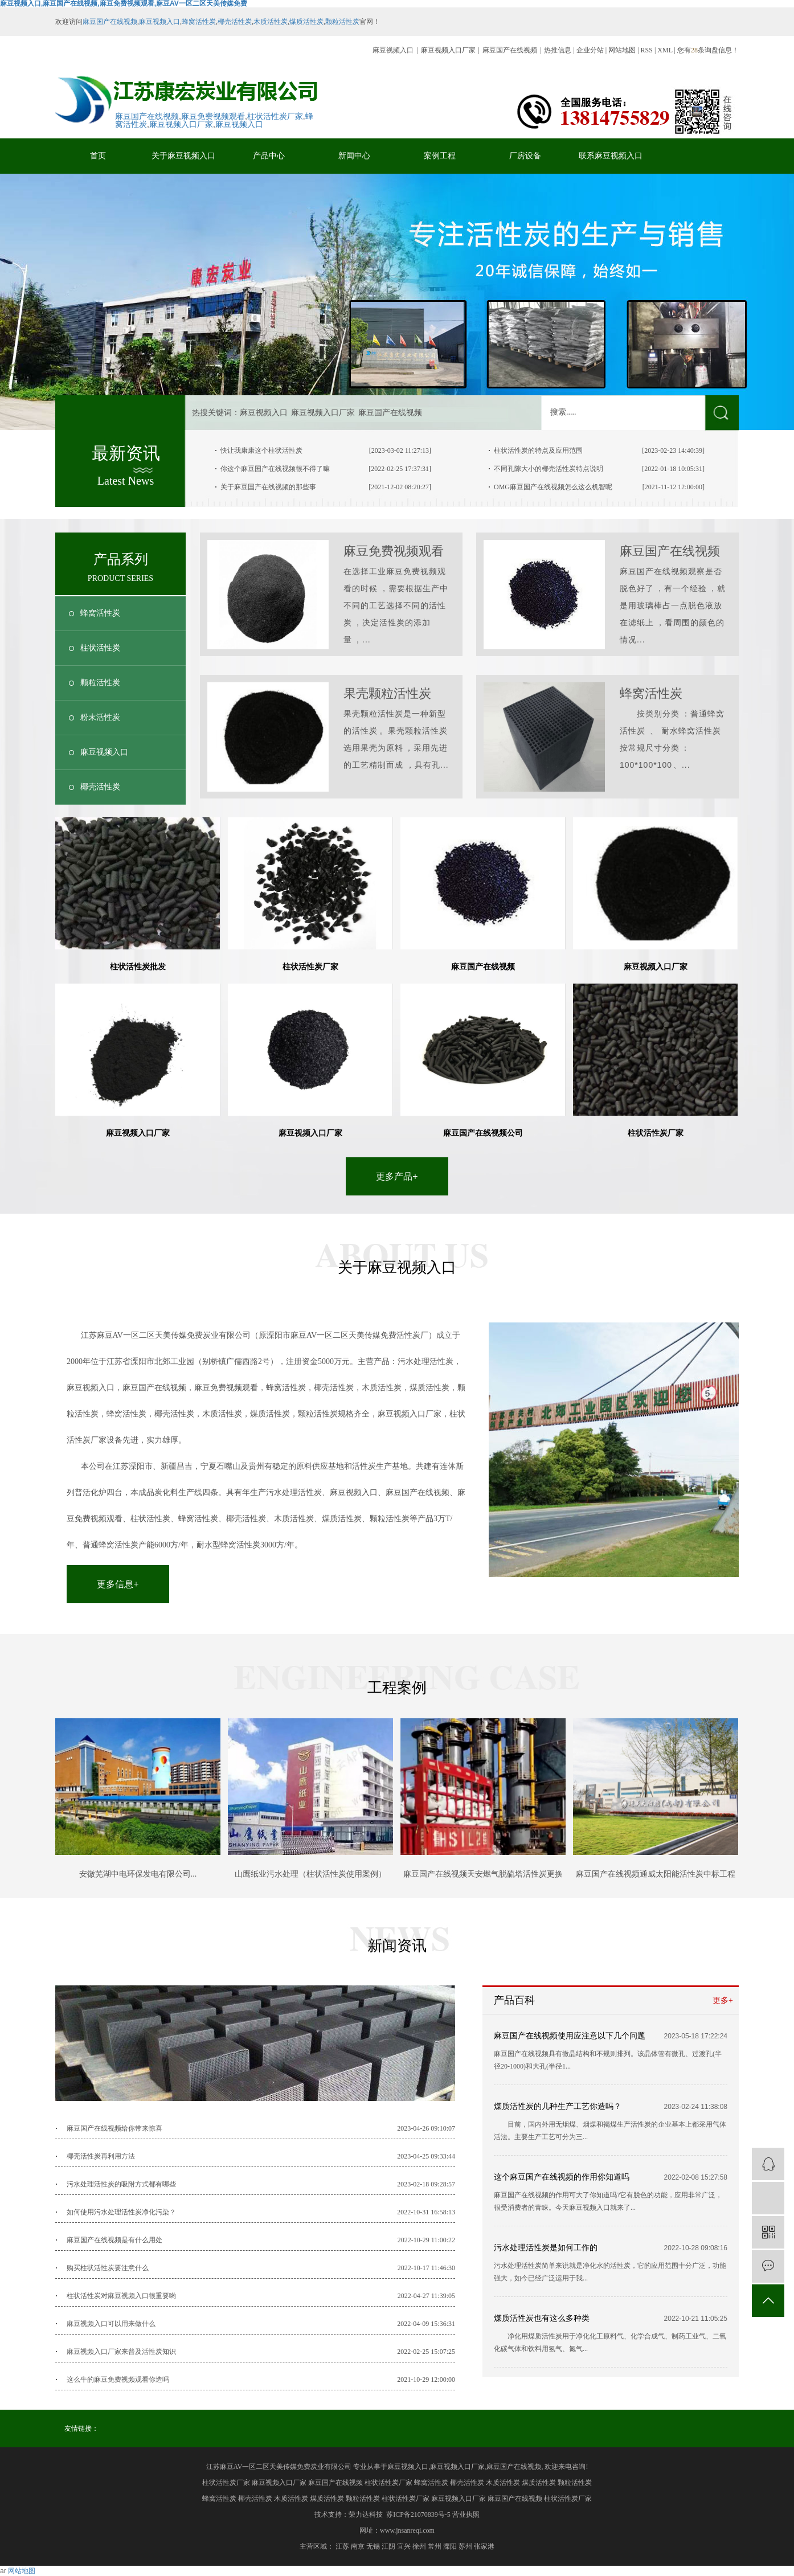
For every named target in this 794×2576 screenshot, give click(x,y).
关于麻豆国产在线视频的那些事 (268, 487)
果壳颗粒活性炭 (387, 693)
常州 (434, 2546)
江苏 (342, 2546)
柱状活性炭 (100, 648)
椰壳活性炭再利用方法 (101, 2156)
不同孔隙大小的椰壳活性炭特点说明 (548, 469)
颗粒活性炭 (342, 22)
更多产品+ (397, 1176)
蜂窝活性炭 (199, 22)
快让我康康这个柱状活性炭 (261, 450)
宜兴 (404, 2546)
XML (664, 50)
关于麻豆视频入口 (183, 155)
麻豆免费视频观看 (213, 116)
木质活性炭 (270, 22)
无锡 (373, 2546)
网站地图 (622, 50)
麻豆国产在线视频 (110, 22)
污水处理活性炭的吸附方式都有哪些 (121, 2184)
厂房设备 (525, 155)
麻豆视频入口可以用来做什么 (111, 2324)
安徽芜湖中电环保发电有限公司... (138, 1874)
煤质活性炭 (306, 22)
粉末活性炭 (100, 717)
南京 (358, 2546)
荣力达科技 (366, 2514)
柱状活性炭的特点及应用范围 (538, 450)
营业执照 (466, 2514)
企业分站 (590, 50)
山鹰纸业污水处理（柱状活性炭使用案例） (310, 1874)
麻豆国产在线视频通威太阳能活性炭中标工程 (655, 1874)
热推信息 (557, 50)
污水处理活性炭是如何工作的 (545, 2247)
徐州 (419, 2546)
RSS (647, 50)
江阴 (388, 2546)
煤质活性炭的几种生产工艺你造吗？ (557, 2106)
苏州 (465, 2546)
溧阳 (450, 2546)
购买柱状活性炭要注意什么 (108, 2268)
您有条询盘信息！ (708, 50)
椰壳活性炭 (235, 22)
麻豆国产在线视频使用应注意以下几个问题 (569, 2036)
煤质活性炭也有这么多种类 (542, 2318)
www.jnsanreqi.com (407, 2530)
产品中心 (269, 155)
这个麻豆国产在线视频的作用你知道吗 (561, 2177)
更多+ (723, 2000)
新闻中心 (354, 155)
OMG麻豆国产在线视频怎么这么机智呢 (553, 487)
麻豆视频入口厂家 (448, 50)
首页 (98, 155)
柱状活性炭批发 (138, 966)
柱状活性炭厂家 (275, 116)
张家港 (484, 2546)
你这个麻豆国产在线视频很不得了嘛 (275, 469)
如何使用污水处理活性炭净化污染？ (121, 2212)
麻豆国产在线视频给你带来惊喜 (114, 2128)
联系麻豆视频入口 (610, 155)
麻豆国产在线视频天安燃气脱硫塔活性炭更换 (483, 1874)
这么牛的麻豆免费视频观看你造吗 (118, 2379)
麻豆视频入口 (159, 22)
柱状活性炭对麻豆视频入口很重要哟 (121, 2296)
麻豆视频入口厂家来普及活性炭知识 (121, 2352)
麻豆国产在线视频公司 (483, 1132)
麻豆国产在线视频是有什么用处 (114, 2240)
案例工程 (440, 155)
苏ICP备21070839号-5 (418, 2514)
